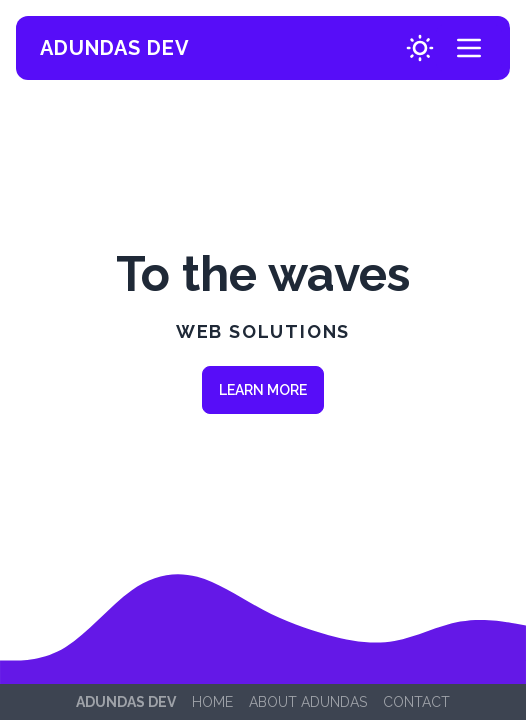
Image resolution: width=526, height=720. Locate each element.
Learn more (263, 390)
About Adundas (308, 702)
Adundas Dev (115, 48)
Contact (416, 702)
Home (212, 702)
